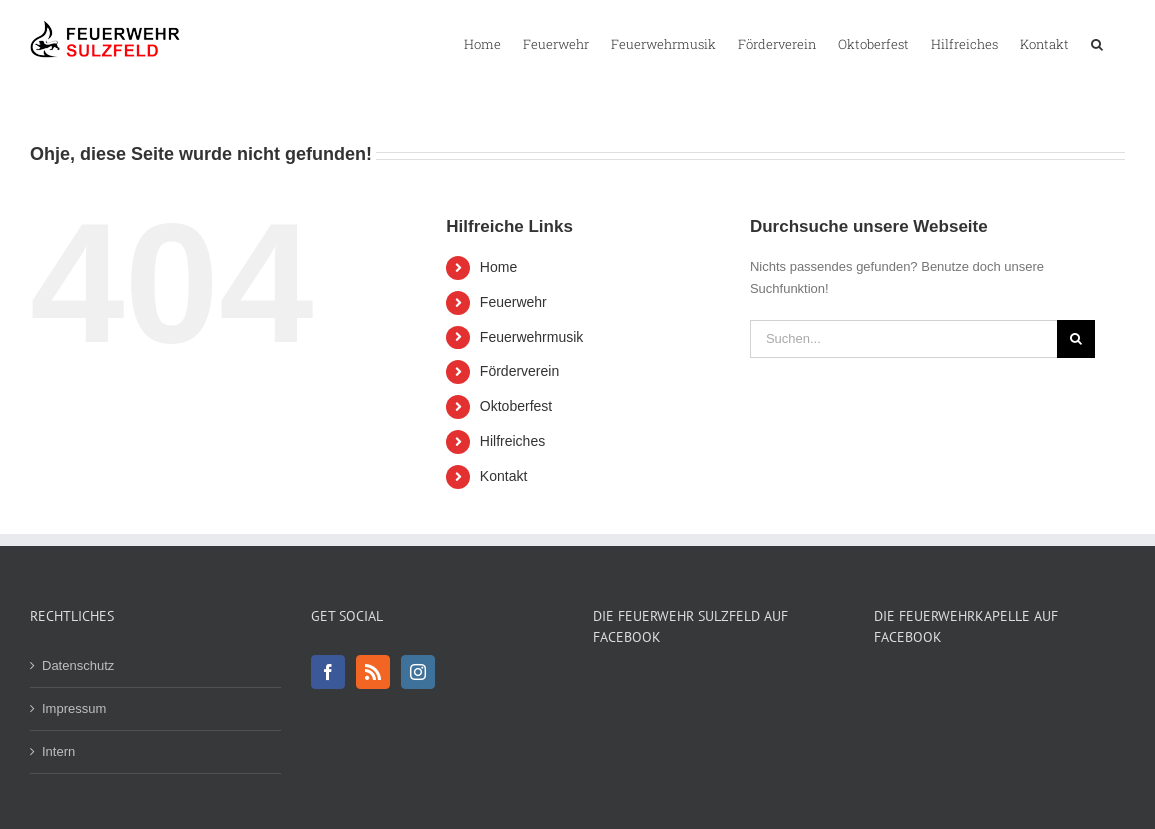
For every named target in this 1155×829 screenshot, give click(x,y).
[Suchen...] (903, 339)
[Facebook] (328, 672)
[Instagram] (418, 672)
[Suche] (1076, 339)
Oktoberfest (516, 406)
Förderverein (519, 371)
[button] (1097, 43)
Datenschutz (78, 665)
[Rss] (373, 672)
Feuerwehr (513, 302)
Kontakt (503, 476)
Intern (58, 751)
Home (498, 267)
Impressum (74, 708)
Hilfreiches (512, 441)
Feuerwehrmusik (531, 337)
